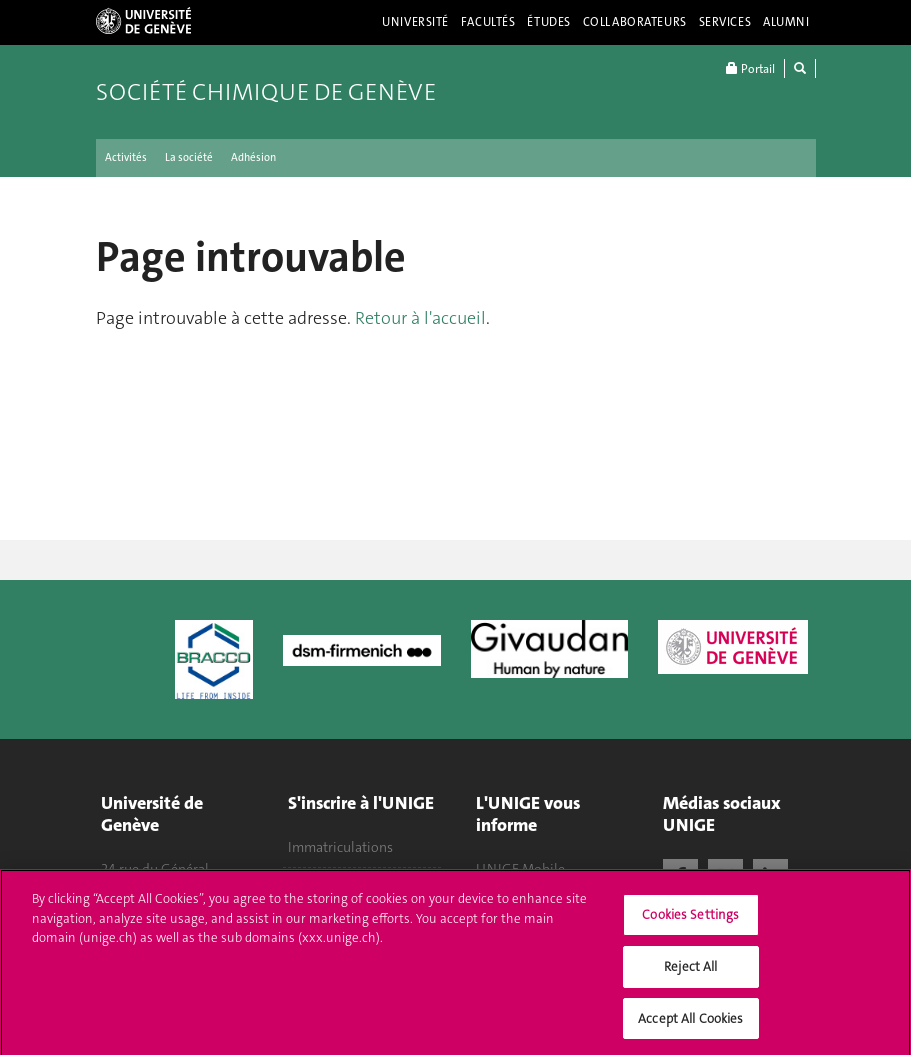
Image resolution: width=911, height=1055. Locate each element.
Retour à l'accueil (420, 318)
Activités (126, 157)
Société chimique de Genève (266, 92)
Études (548, 22)
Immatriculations (340, 847)
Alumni (786, 22)
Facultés (488, 22)
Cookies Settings (690, 921)
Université (415, 22)
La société (189, 157)
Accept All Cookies (690, 1024)
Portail (750, 68)
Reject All (690, 972)
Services (725, 22)
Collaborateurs (635, 22)
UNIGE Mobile (520, 869)
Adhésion (253, 157)
